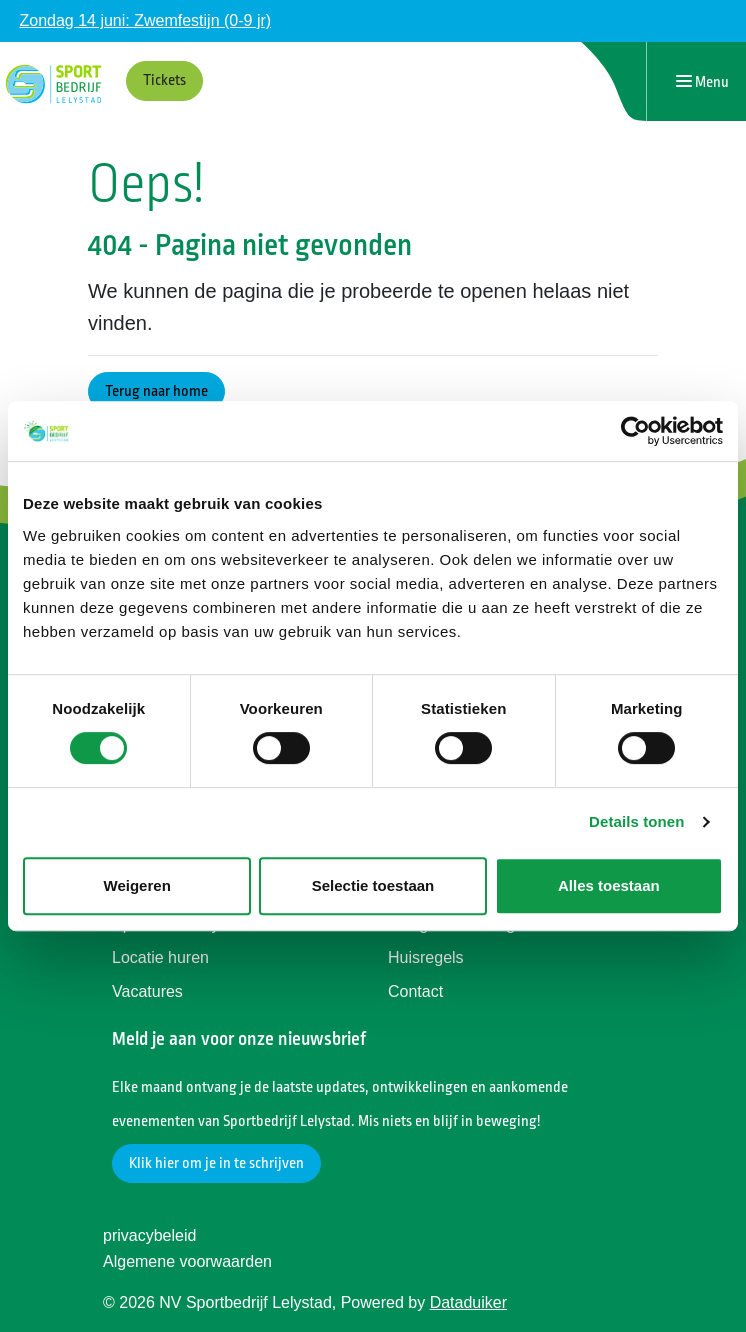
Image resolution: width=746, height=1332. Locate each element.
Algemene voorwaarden (187, 1261)
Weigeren (137, 885)
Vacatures (147, 991)
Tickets (164, 80)
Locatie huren (160, 957)
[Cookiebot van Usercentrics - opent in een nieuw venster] (635, 431)
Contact (415, 991)
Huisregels (426, 957)
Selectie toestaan (373, 885)
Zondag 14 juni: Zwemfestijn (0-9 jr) (145, 20)
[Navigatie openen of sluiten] (702, 81)
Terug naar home (156, 391)
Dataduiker (468, 1302)
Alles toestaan (609, 885)
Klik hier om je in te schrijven (216, 1163)
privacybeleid (149, 1235)
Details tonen (636, 821)
